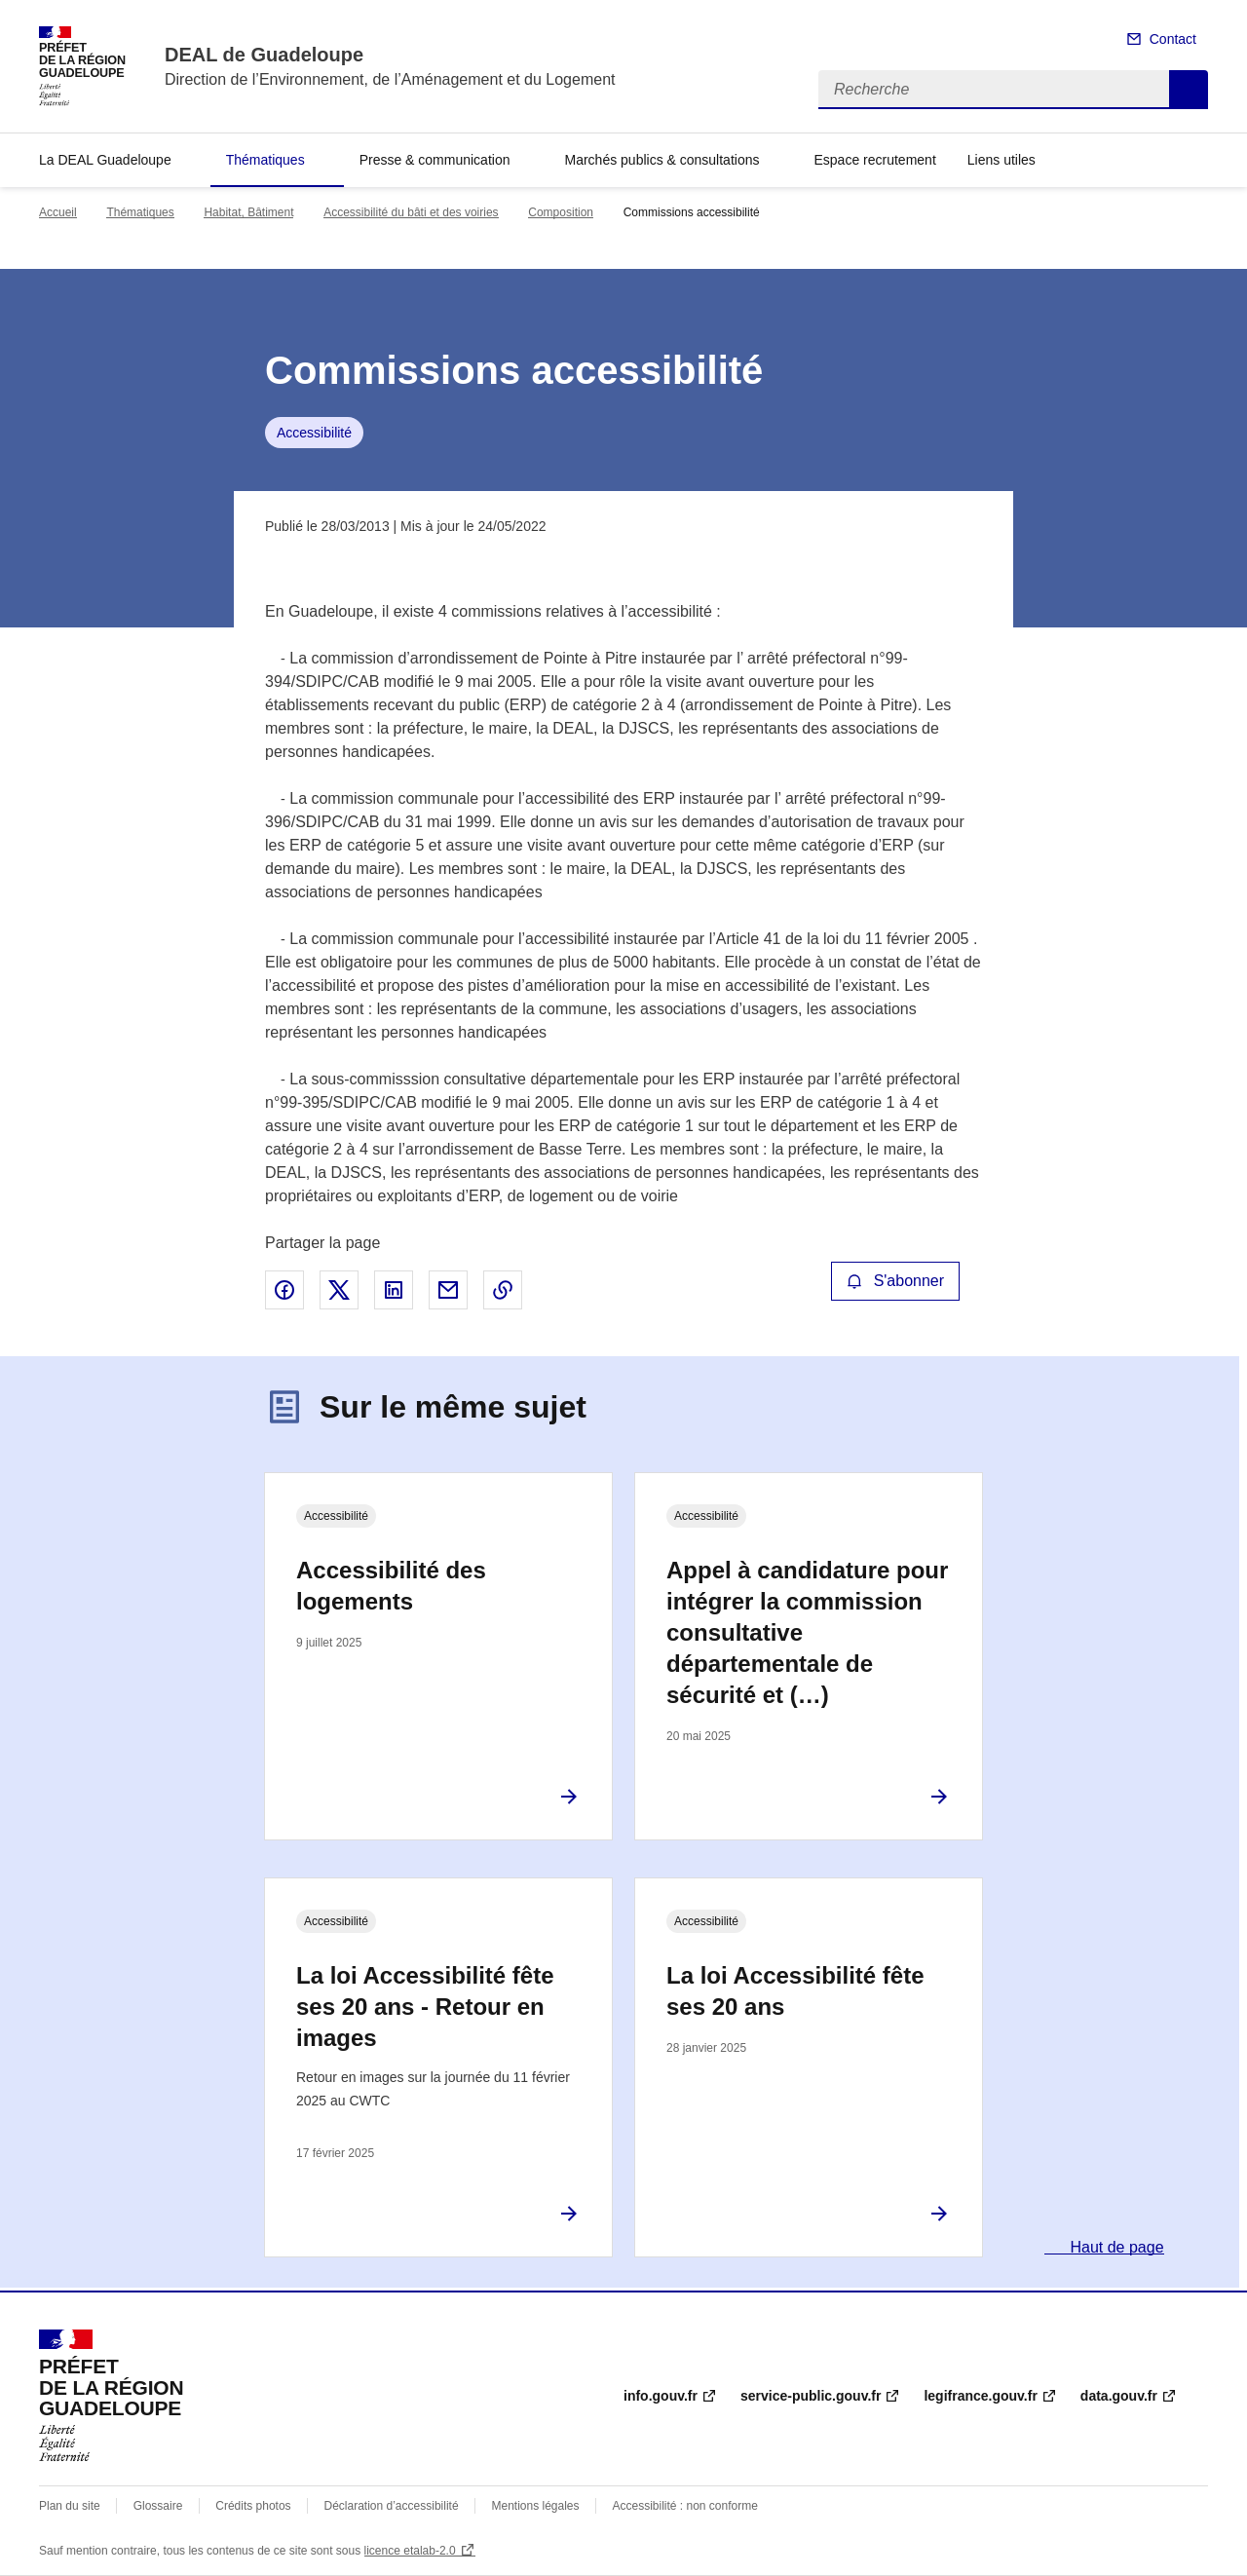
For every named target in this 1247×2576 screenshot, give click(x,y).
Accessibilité (314, 432)
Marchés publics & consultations (661, 160)
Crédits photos (252, 2506)
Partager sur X (339, 1289)
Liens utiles (1001, 160)
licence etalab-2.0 (410, 2550)
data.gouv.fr (1118, 2396)
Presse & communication (434, 160)
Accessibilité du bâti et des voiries (410, 212)
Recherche (1188, 89)
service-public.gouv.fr (810, 2396)
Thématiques (265, 160)
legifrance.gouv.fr (980, 2396)
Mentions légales (535, 2506)
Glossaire (158, 2506)
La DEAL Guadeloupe (105, 160)
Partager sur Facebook (284, 1289)
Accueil (58, 212)
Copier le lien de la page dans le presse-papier (502, 1289)
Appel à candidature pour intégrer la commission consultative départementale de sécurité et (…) (807, 1632)
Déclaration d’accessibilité (391, 2506)
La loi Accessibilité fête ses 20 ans (795, 1991)
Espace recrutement (874, 160)
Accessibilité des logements (391, 1585)
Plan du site (69, 2506)
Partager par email (448, 1289)
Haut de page (1115, 2247)
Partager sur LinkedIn (393, 1289)
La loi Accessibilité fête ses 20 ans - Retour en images (425, 2006)
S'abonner (895, 1280)
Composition (560, 212)
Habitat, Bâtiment (248, 212)
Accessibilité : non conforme (684, 2506)
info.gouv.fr (661, 2396)
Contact (1173, 39)
